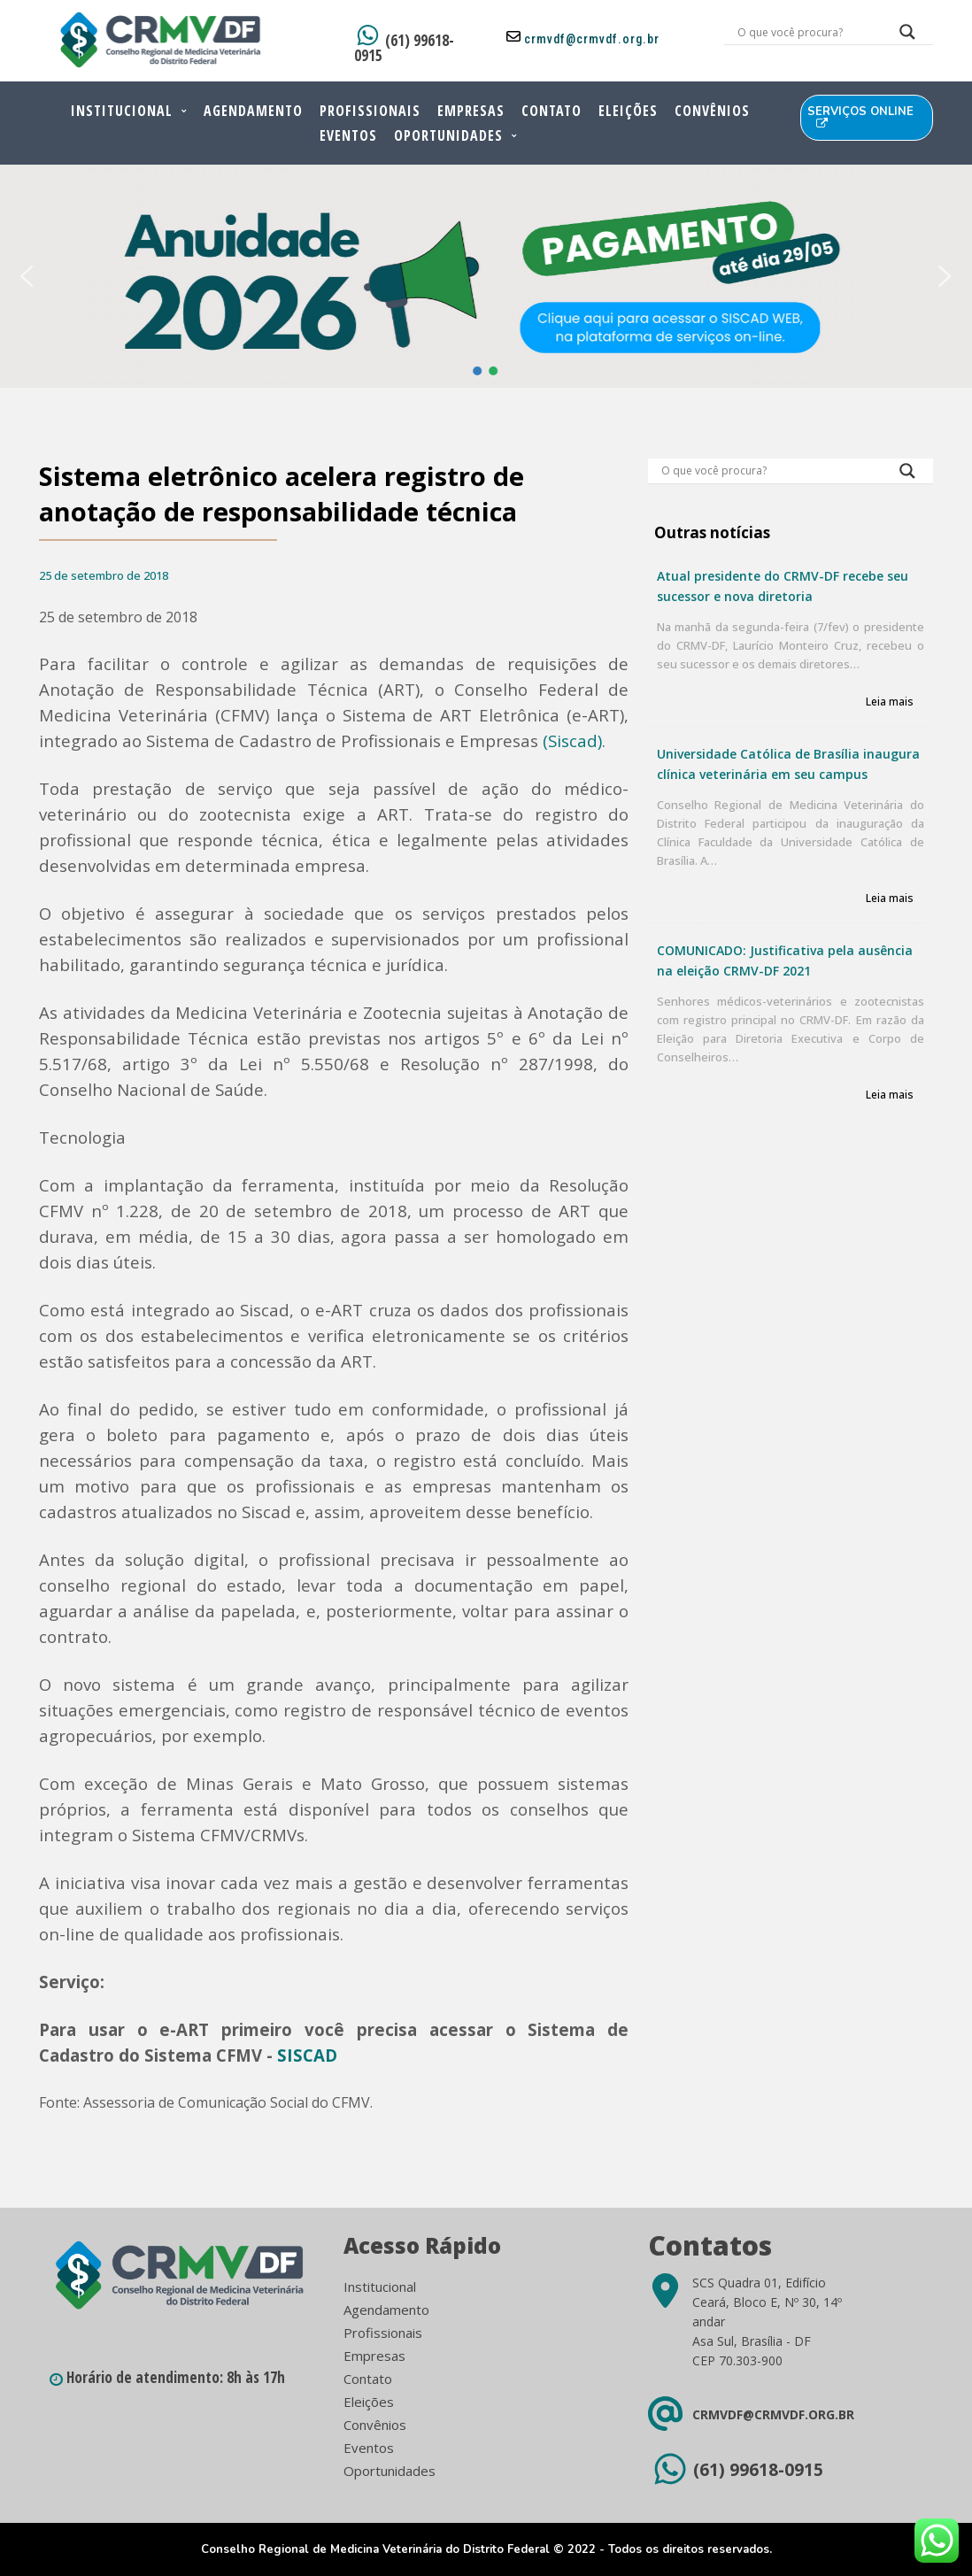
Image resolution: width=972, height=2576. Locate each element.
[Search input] (807, 31)
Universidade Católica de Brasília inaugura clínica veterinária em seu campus (788, 764)
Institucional (122, 110)
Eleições (628, 110)
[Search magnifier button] (907, 36)
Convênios (712, 110)
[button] (26, 276)
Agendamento (253, 110)
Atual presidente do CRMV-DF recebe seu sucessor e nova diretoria (782, 586)
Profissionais (370, 110)
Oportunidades (448, 135)
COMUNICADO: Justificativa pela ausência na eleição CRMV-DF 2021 (785, 960)
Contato (551, 110)
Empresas (471, 110)
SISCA (301, 2055)
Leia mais (890, 702)
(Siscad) (572, 740)
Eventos (348, 135)
